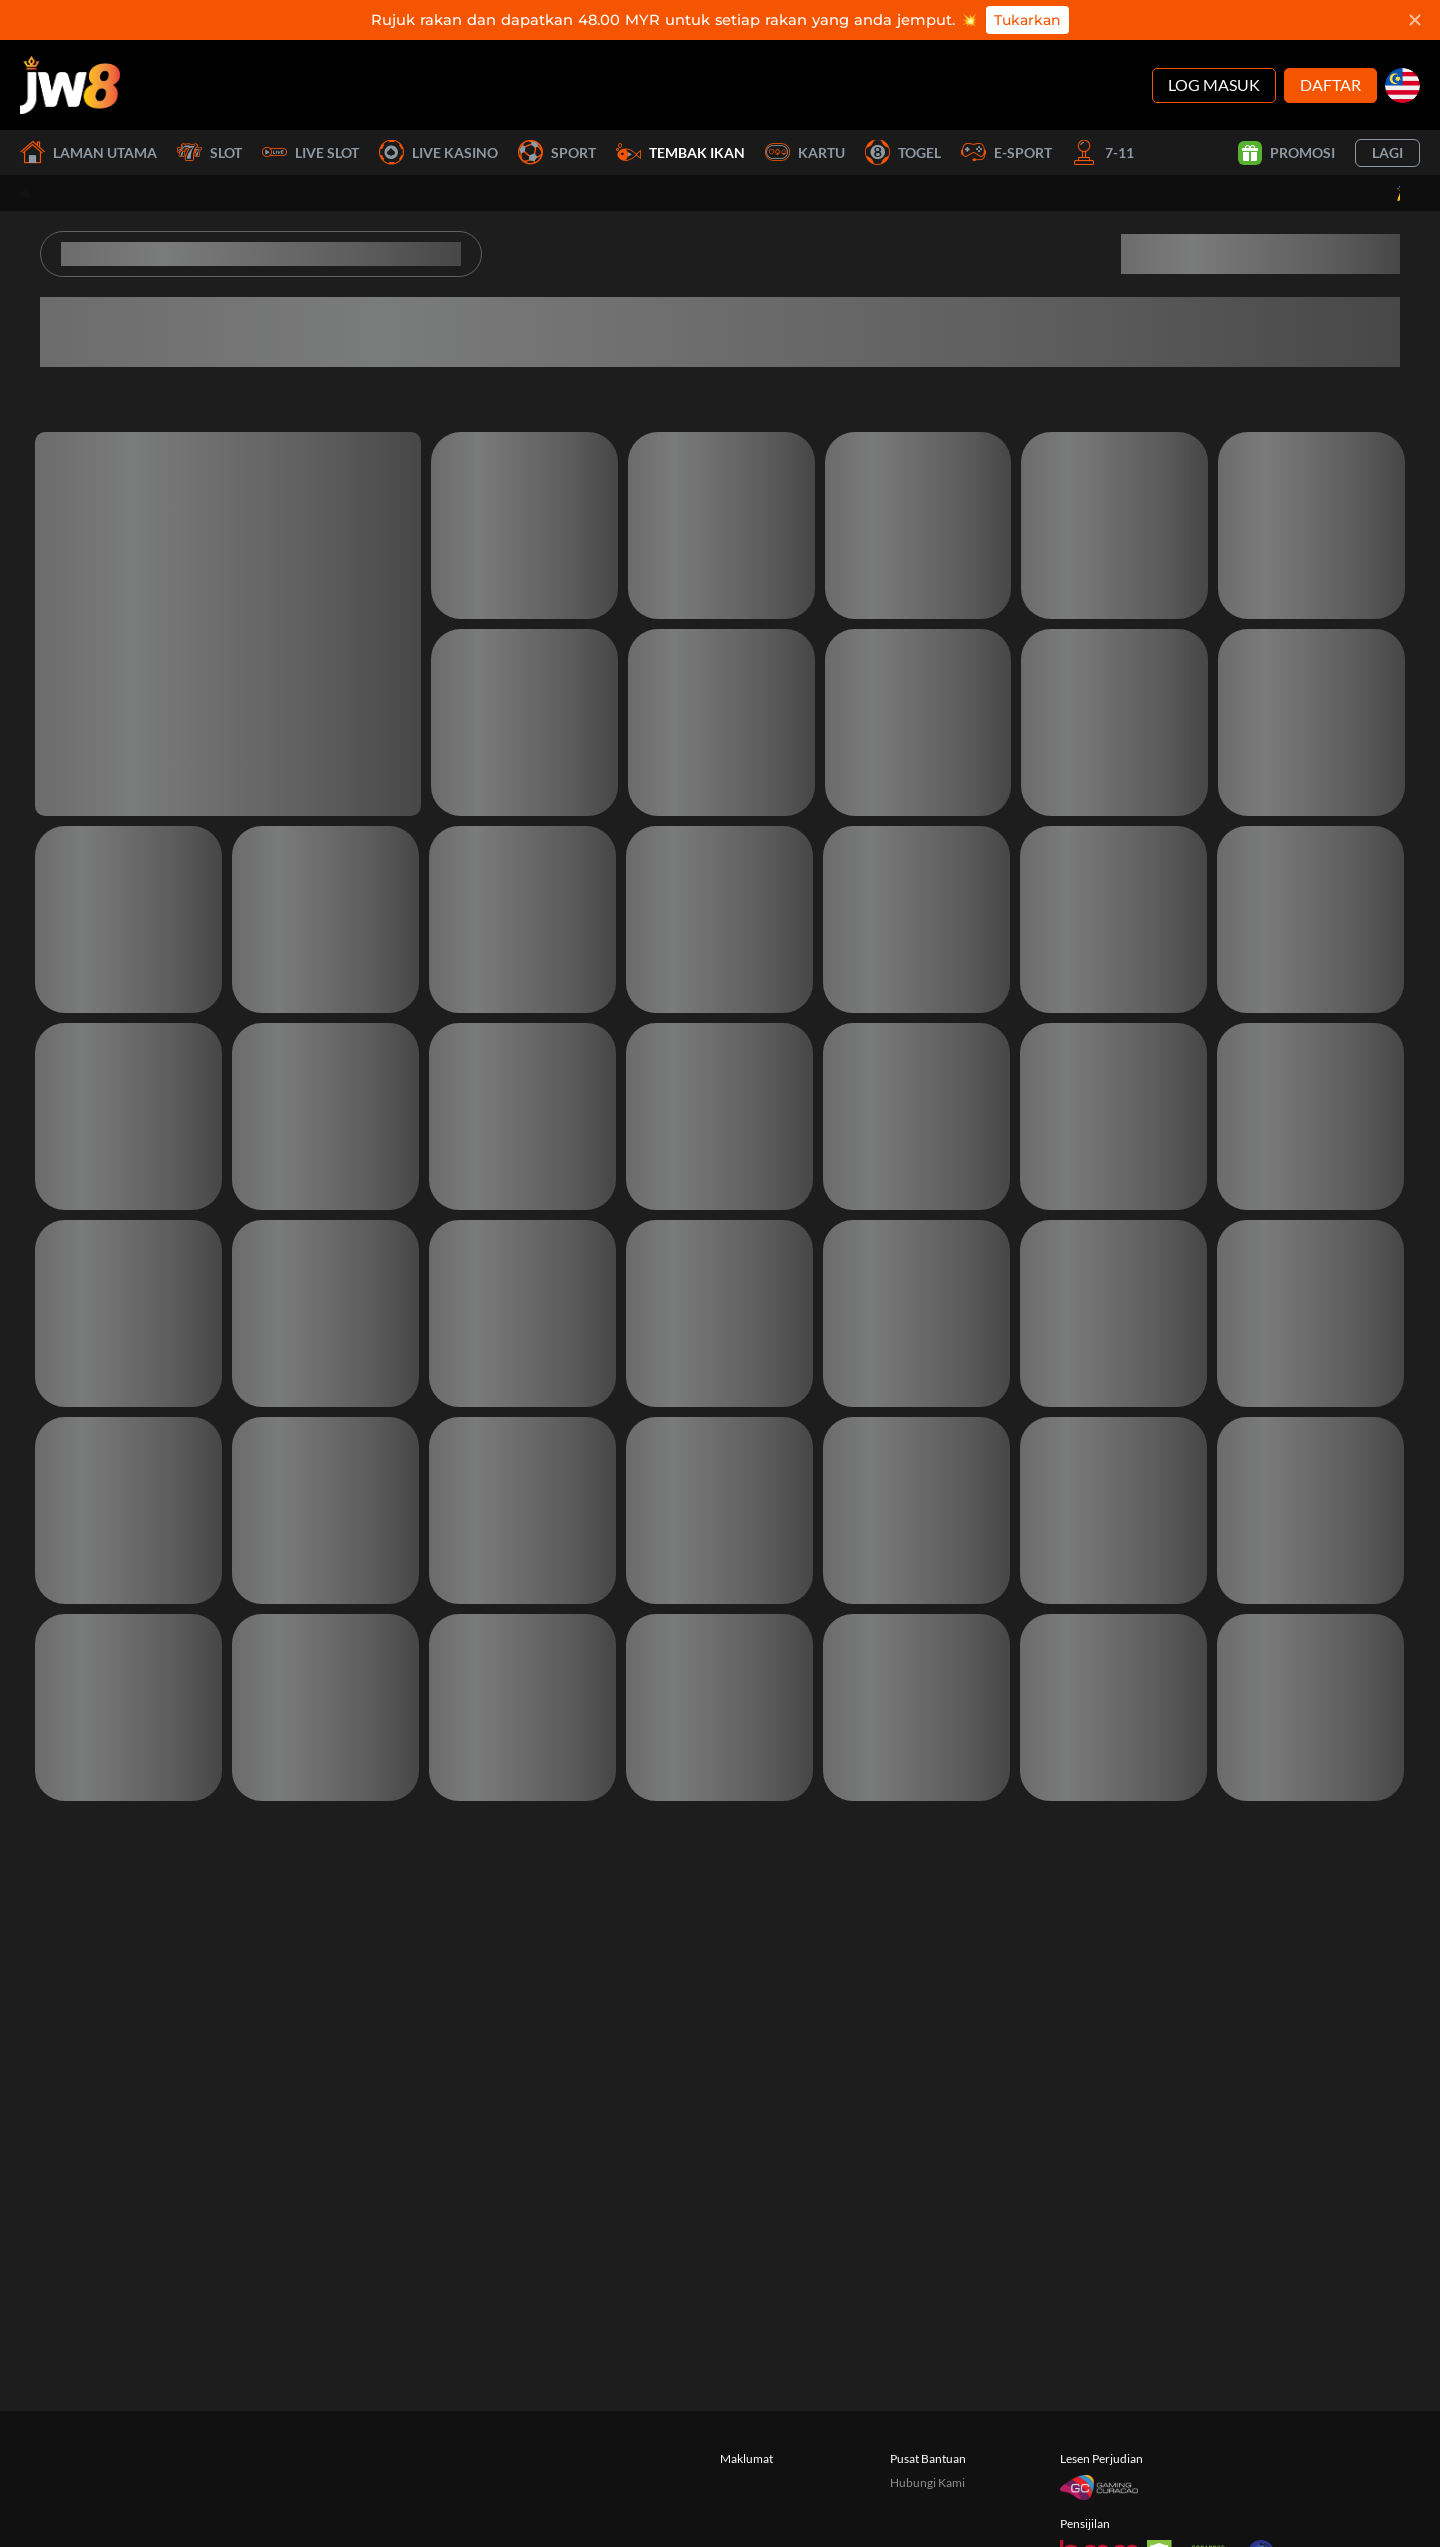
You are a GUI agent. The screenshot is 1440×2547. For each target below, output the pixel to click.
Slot (209, 152)
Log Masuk (1214, 84)
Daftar (1330, 84)
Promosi (1286, 153)
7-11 (1103, 152)
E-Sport (1006, 152)
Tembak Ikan (680, 152)
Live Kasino (438, 152)
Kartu (805, 152)
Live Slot (310, 152)
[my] (1402, 85)
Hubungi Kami (927, 2482)
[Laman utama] (70, 85)
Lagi (1387, 152)
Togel (903, 152)
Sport (557, 152)
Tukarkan (1027, 20)
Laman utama (88, 152)
